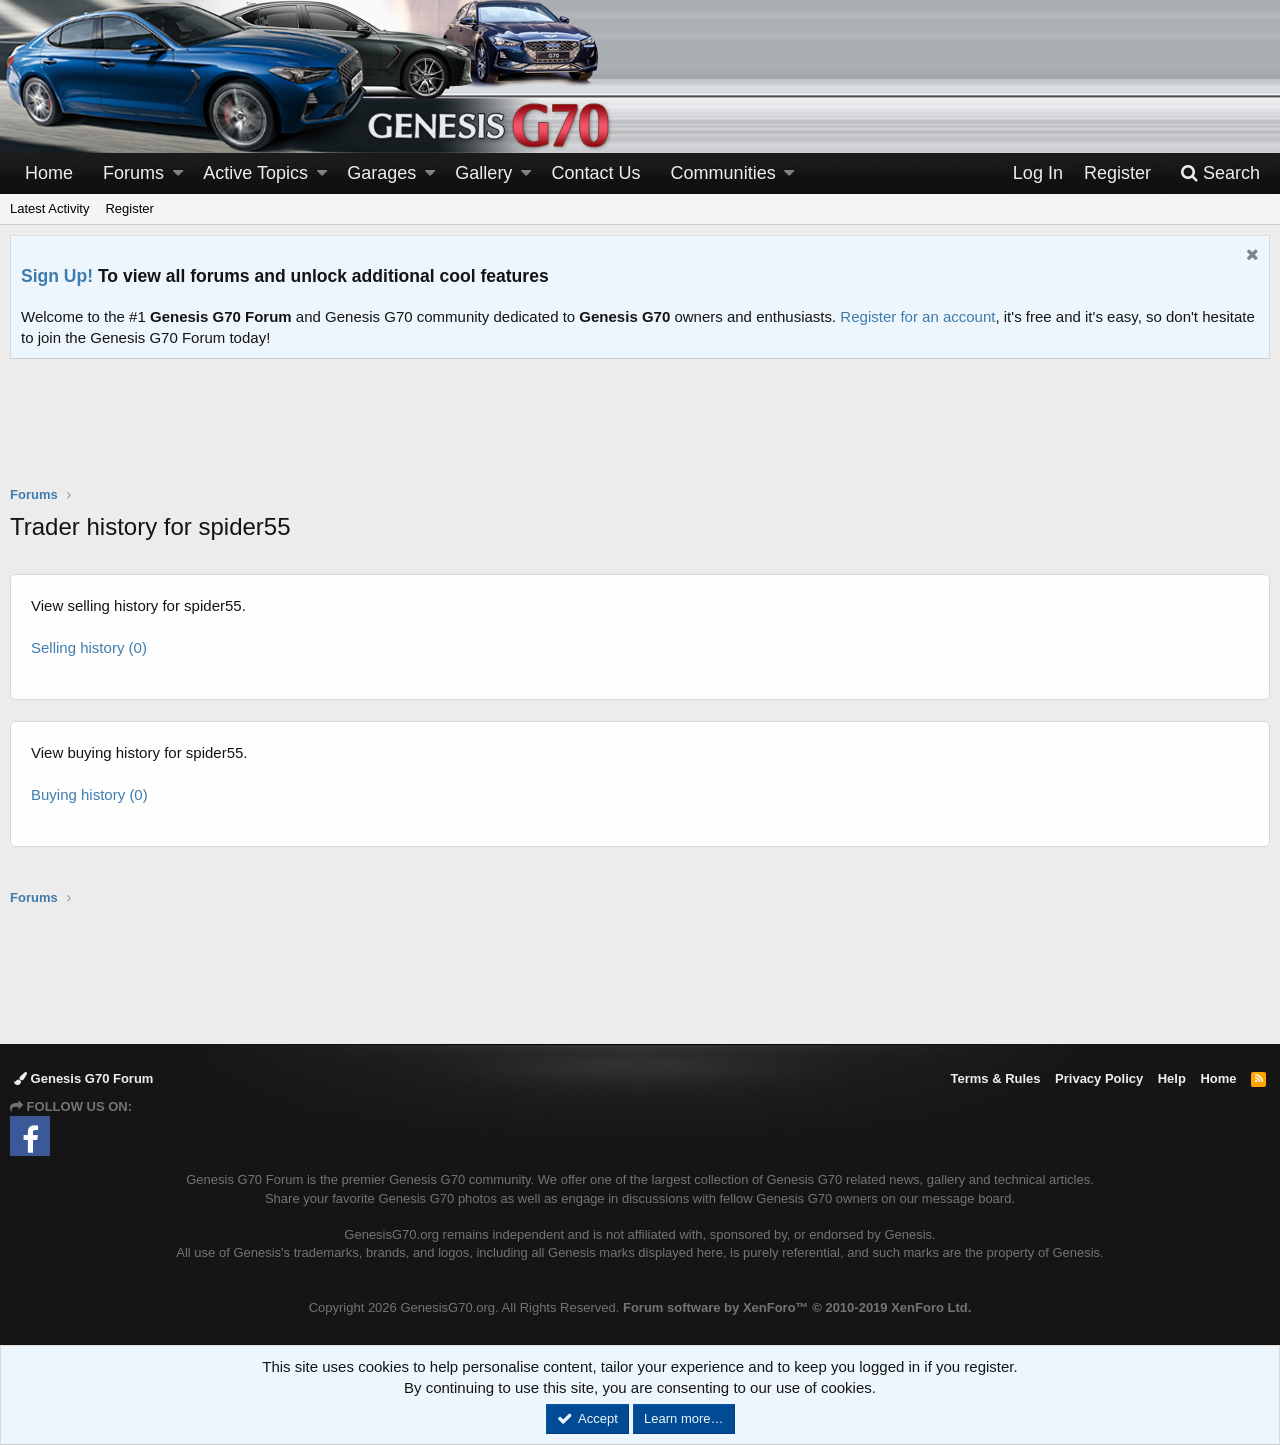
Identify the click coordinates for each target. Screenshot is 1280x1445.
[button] (178, 173)
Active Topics (255, 173)
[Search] (1220, 173)
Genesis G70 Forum (83, 1078)
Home (49, 173)
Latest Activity (49, 208)
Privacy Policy (1099, 1078)
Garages (381, 173)
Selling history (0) (89, 647)
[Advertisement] (640, 435)
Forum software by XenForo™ (797, 1307)
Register (129, 208)
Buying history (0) (89, 794)
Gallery (483, 173)
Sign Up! (57, 276)
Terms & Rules (995, 1078)
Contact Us (596, 173)
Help (1172, 1078)
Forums (133, 173)
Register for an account (917, 316)
